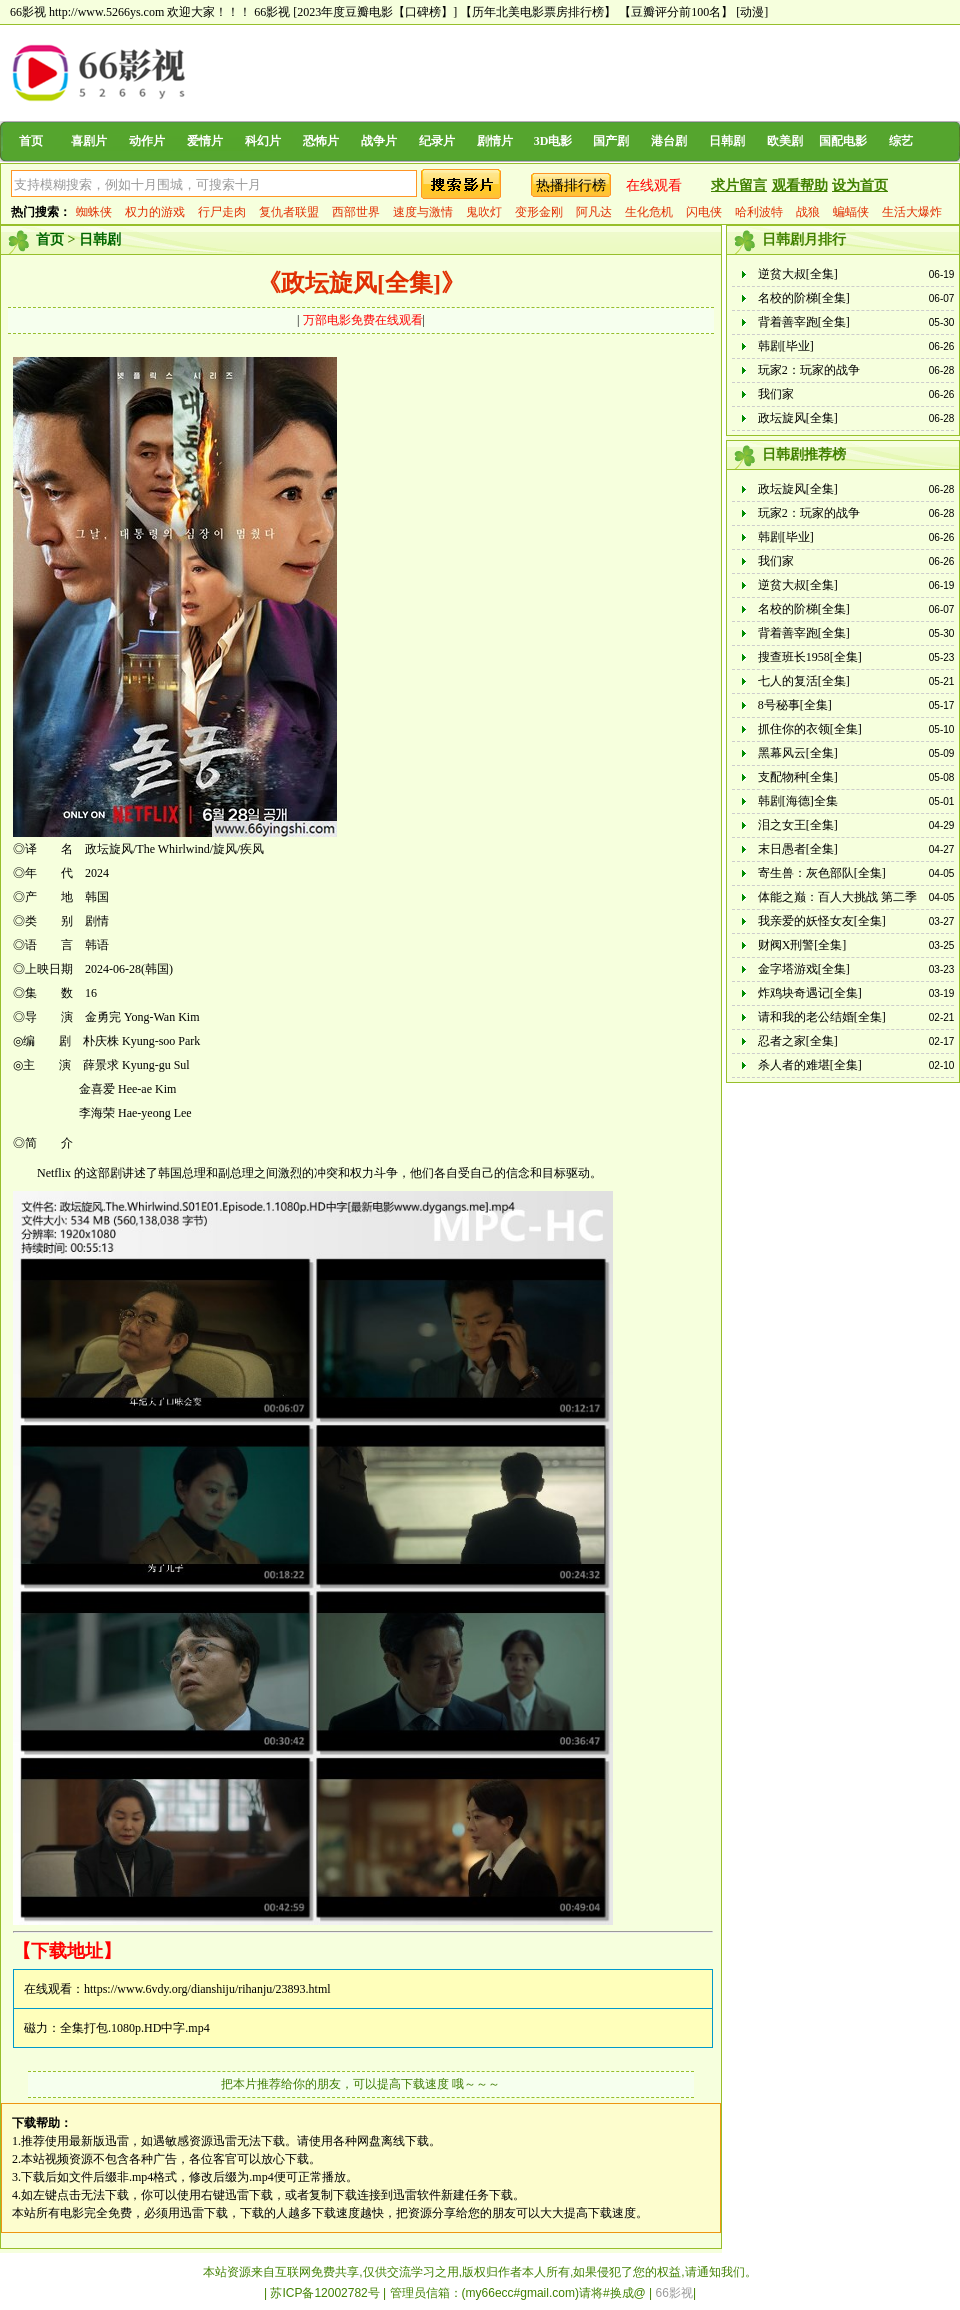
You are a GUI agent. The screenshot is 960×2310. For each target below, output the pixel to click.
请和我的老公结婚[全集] (822, 1017)
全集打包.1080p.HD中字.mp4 (135, 2028)
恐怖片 (321, 141)
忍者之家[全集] (798, 1041)
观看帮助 (800, 185)
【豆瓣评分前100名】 (676, 12)
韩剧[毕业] (786, 346)
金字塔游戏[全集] (804, 969)
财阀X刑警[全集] (802, 945)
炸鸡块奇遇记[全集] (810, 993)
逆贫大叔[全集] (798, 274)
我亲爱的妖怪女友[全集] (822, 921)
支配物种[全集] (798, 777)
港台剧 (669, 141)
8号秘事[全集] (795, 705)
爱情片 (205, 141)
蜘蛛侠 (94, 212)
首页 (31, 141)
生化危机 (649, 212)
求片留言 (739, 185)
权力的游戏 (155, 212)
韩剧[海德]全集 (798, 801)
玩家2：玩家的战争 (809, 370)
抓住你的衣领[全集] (810, 729)
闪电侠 (704, 212)
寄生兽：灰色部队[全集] (822, 873)
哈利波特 (759, 212)
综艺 (901, 141)
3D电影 (553, 141)
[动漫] (752, 12)
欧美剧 (785, 141)
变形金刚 (539, 212)
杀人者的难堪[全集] (810, 1065)
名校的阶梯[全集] (804, 298)
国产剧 (611, 141)
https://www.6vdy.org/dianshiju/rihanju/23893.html (207, 1989)
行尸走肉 (222, 212)
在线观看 (654, 185)
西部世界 (356, 212)
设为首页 (860, 185)
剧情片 (495, 141)
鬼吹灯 (484, 212)
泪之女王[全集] (798, 825)
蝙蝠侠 (851, 212)
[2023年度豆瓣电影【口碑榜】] (375, 12)
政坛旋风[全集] (798, 418)
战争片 (379, 141)
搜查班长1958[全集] (810, 657)
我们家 (776, 394)
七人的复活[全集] (804, 681)
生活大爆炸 (912, 212)
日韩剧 (727, 141)
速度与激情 (423, 212)
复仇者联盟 (289, 212)
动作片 (147, 141)
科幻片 (263, 141)
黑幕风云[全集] (798, 753)
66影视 (272, 12)
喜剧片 (89, 141)
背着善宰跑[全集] (804, 322)
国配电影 (843, 141)
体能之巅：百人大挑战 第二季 (837, 897)
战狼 (808, 212)
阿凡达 (594, 212)
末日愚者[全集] (798, 849)
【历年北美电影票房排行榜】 (538, 12)
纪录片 (437, 141)
